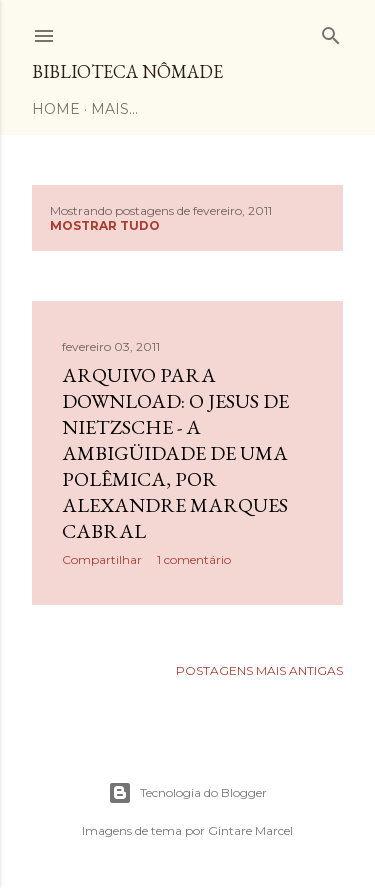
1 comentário (194, 559)
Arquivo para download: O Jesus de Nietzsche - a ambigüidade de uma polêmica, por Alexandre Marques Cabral (175, 453)
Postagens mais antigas (259, 670)
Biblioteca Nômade (127, 71)
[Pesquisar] (331, 31)
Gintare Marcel (250, 830)
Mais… (114, 109)
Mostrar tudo (105, 225)
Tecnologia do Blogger (187, 793)
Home (56, 109)
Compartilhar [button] (102, 559)
